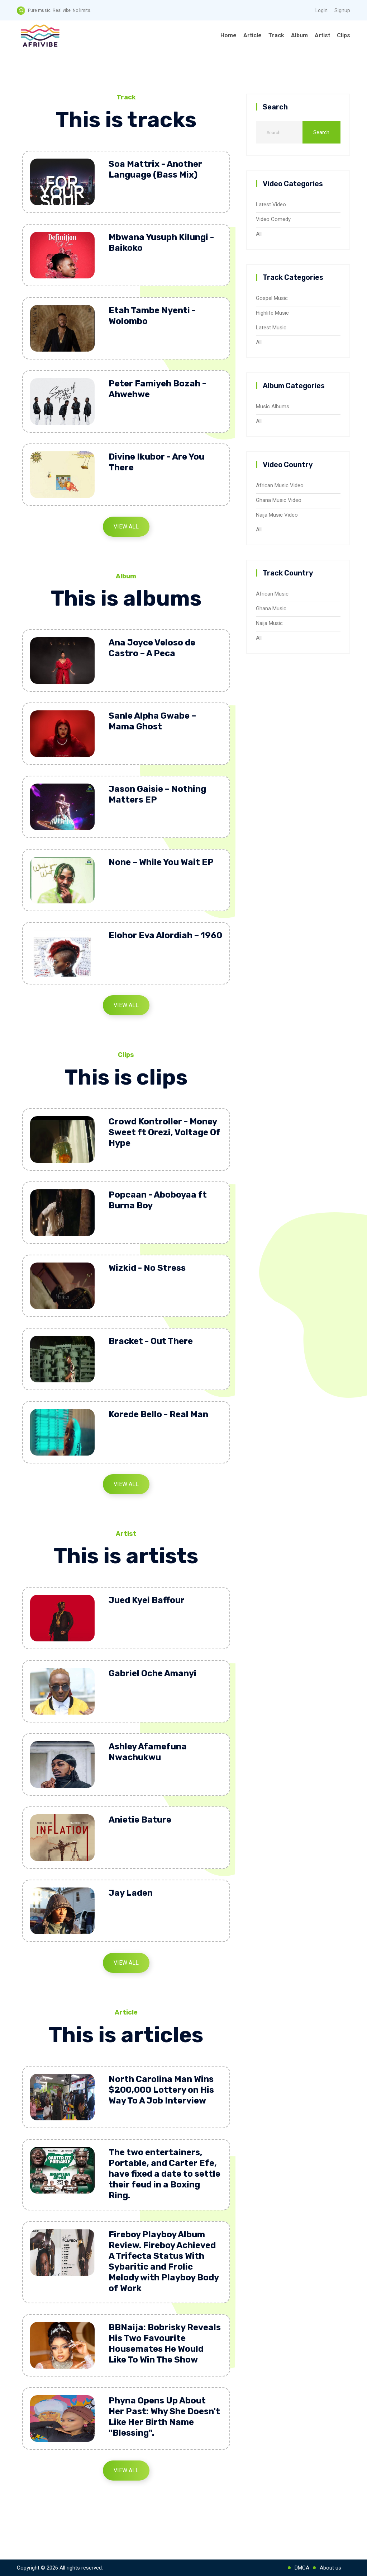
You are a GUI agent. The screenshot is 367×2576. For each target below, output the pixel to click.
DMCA (302, 2568)
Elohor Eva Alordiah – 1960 (165, 935)
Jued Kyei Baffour (147, 1600)
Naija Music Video (277, 515)
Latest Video (271, 204)
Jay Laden (131, 1893)
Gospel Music (272, 298)
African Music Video (280, 485)
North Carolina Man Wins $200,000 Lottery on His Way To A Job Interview (161, 2090)
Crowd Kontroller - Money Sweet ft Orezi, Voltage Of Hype (164, 1132)
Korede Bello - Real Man (158, 1414)
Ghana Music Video (278, 500)
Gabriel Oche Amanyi (152, 1673)
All (259, 234)
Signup (342, 10)
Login (321, 10)
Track (276, 35)
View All (126, 526)
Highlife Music (272, 313)
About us (330, 2568)
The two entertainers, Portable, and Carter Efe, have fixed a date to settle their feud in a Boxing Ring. (164, 2173)
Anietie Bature (140, 1820)
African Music (272, 594)
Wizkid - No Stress (147, 1268)
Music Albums (272, 406)
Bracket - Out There (151, 1341)
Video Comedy (273, 219)
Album (299, 35)
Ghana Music (271, 608)
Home (228, 35)
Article (252, 35)
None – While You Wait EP (161, 862)
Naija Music (269, 623)
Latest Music (271, 327)
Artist (322, 35)
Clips (343, 35)
